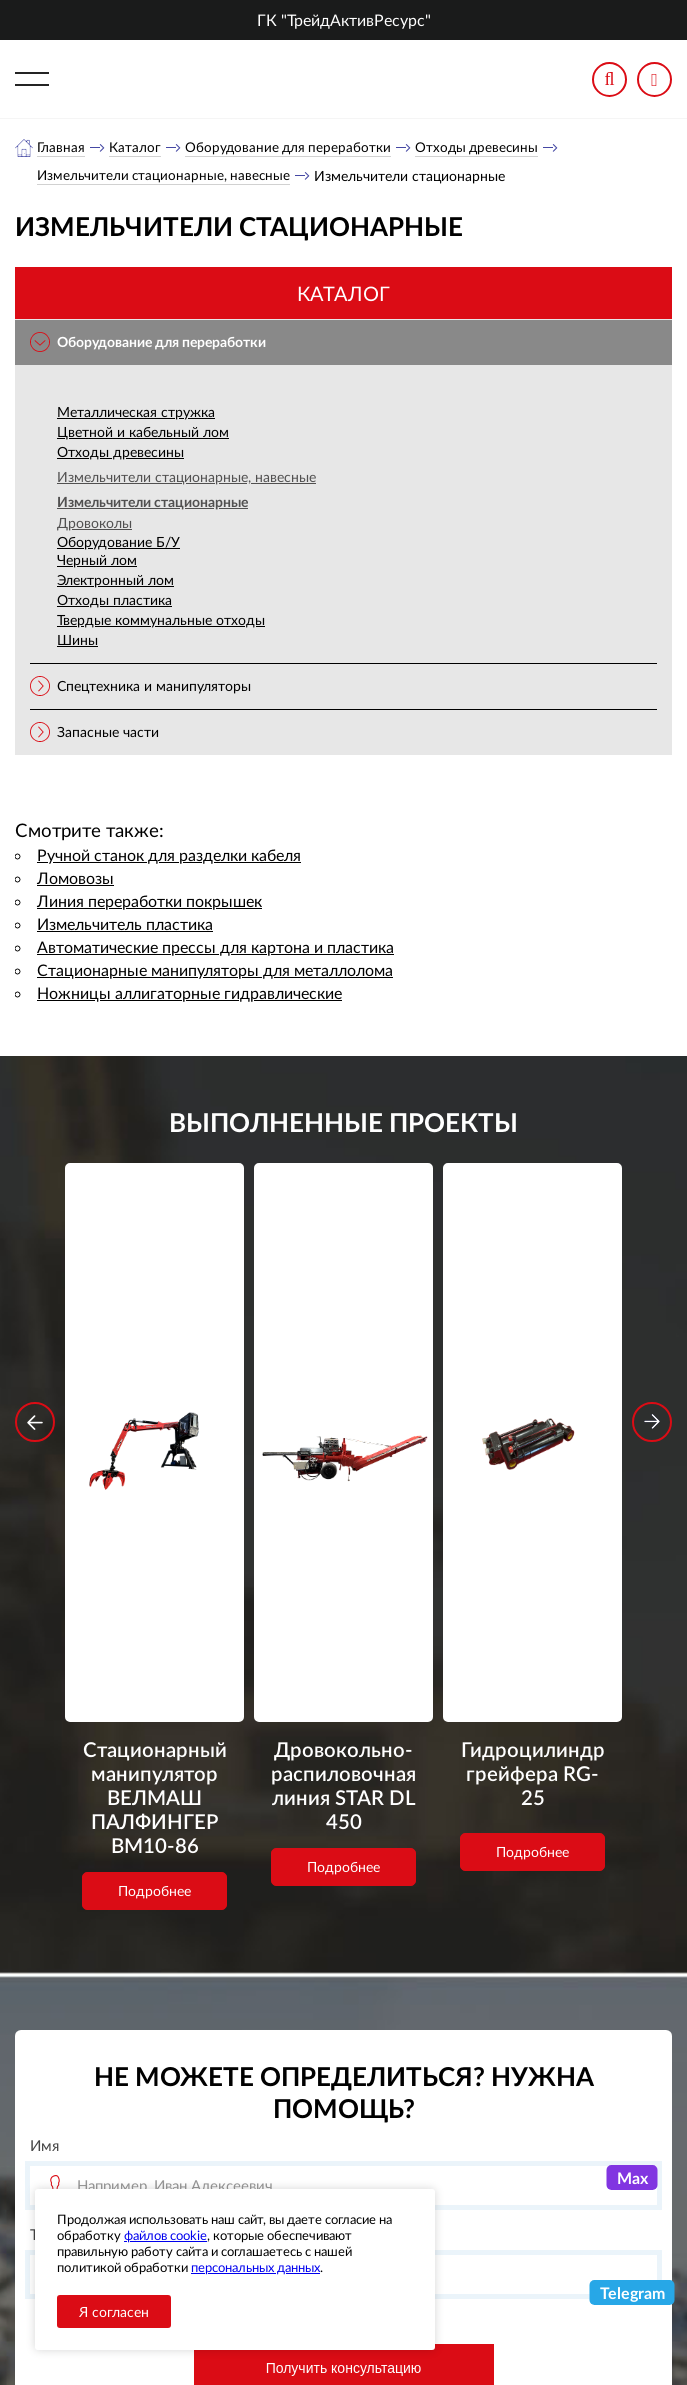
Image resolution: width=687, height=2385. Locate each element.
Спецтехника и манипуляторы (154, 687)
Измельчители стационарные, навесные (166, 176)
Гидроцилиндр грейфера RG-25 (533, 1387)
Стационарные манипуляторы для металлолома (215, 971)
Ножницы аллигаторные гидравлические (189, 994)
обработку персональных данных (277, 2038)
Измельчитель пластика (125, 925)
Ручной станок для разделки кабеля (169, 856)
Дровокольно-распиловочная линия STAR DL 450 (344, 1414)
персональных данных (255, 2267)
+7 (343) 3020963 (482, 2212)
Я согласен (114, 2311)
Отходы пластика (114, 601)
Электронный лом (115, 581)
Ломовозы (75, 879)
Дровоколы (94, 524)
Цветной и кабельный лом (143, 433)
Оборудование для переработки (291, 147)
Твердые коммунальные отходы (161, 621)
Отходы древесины (483, 147)
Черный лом (97, 561)
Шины (77, 641)
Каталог (136, 147)
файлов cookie (165, 2235)
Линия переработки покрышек (149, 902)
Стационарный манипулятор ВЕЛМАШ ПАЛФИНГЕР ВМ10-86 (155, 1427)
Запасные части (108, 733)
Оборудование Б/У (118, 543)
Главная (61, 147)
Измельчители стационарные (152, 503)
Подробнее (154, 1528)
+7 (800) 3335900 (482, 2164)
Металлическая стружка (136, 413)
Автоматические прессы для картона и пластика (215, 948)
